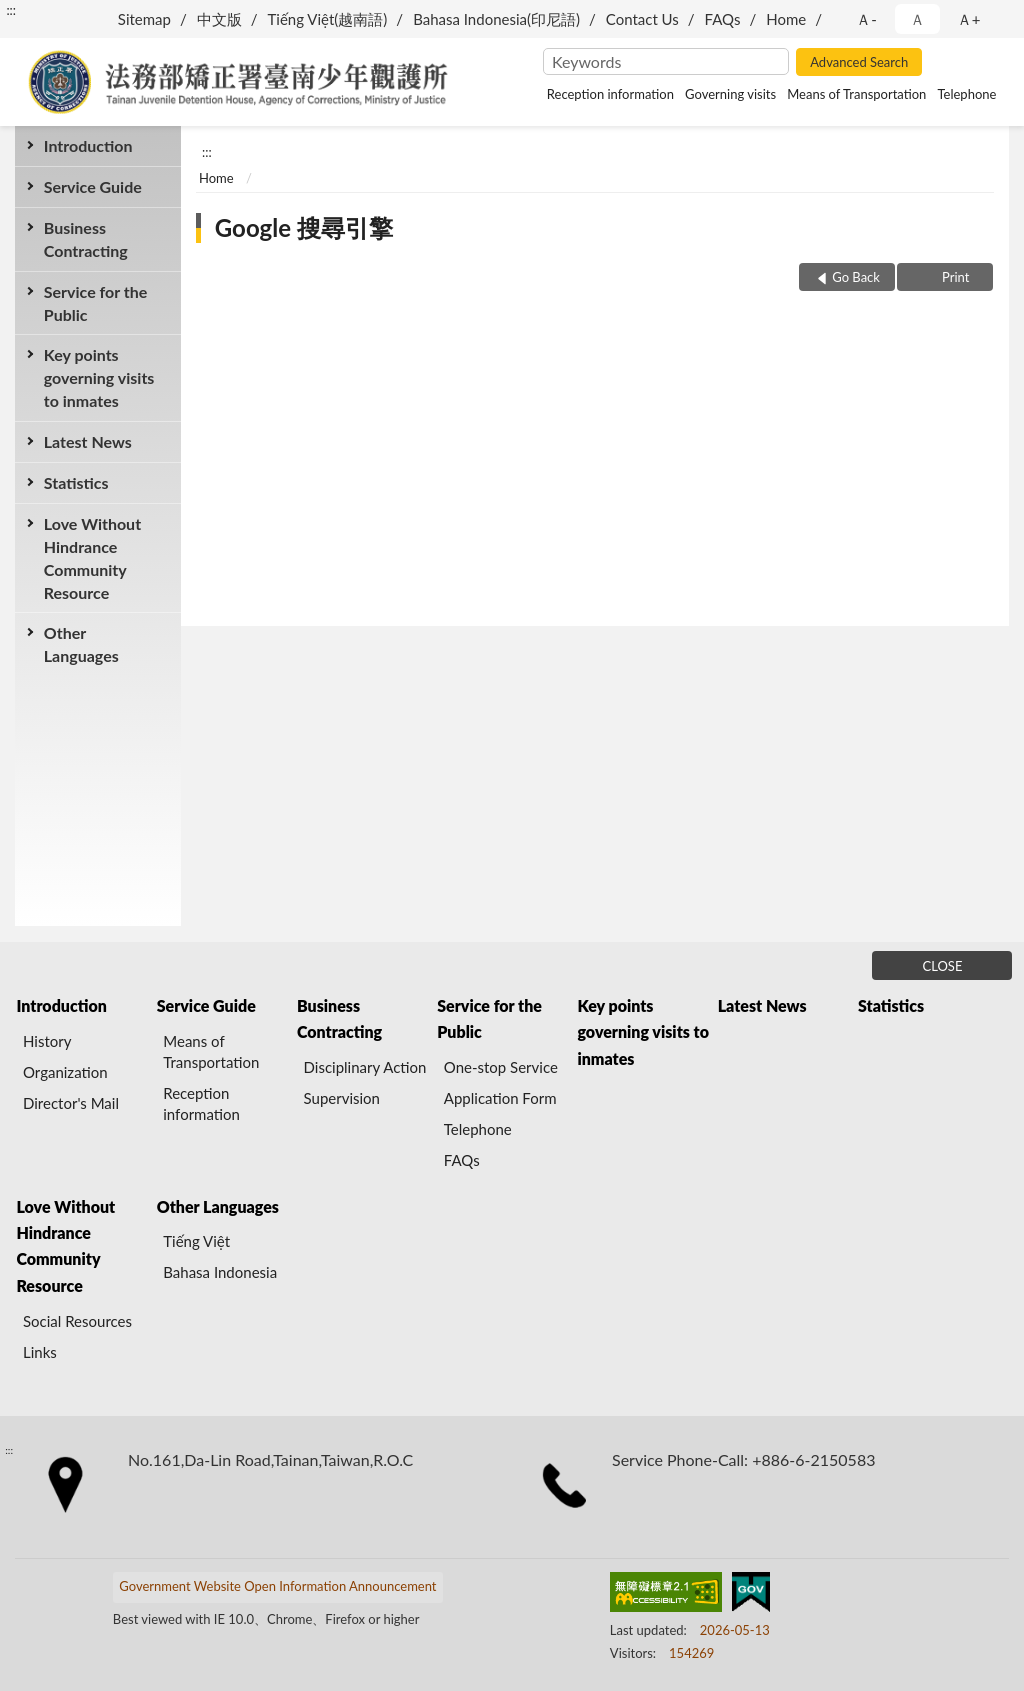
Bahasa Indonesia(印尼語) (496, 19)
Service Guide (93, 186)
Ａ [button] (917, 19)
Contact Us (642, 19)
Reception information (610, 94)
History (47, 1041)
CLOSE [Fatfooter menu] (943, 966)
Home (786, 19)
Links (40, 1352)
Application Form (500, 1098)
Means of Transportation (856, 94)
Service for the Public (96, 303)
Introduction (88, 145)
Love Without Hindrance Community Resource (92, 558)
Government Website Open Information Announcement (277, 1586)
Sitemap (144, 19)
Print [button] (954, 277)
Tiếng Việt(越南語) (328, 19)
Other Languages (81, 644)
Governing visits (730, 94)
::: (11, 10)
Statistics (76, 482)
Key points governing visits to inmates (99, 377)
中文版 (219, 19)
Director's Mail (71, 1103)
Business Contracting (86, 239)
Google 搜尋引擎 (304, 227)
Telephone (966, 94)
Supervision (342, 1098)
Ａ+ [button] (969, 19)
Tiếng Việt (196, 1241)
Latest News (88, 441)
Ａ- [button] (866, 19)
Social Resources (77, 1321)
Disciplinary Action (365, 1067)
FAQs (723, 19)
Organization (65, 1072)
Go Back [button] (856, 277)
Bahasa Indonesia (220, 1272)
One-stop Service (501, 1067)
